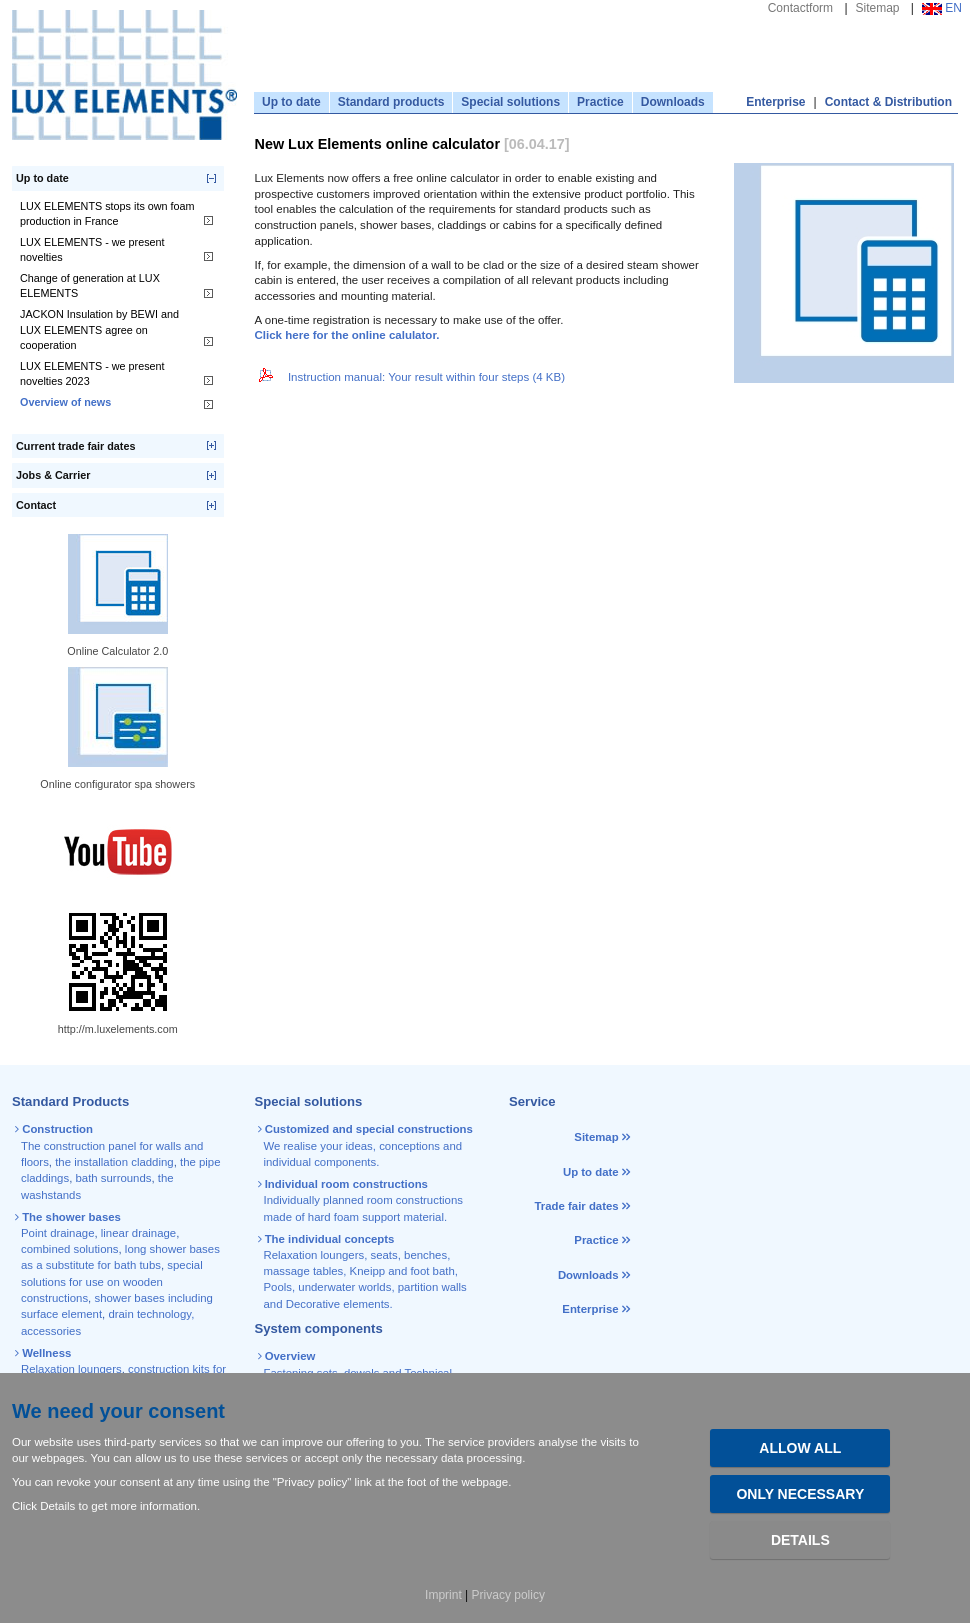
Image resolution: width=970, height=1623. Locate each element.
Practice (600, 102)
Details (800, 1540)
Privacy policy (508, 1595)
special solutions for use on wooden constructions (112, 1281)
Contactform (800, 8)
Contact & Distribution (888, 102)
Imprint (443, 1595)
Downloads (673, 102)
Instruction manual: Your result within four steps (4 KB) (410, 377)
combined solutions (70, 1249)
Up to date (291, 102)
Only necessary (800, 1494)
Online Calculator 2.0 (117, 651)
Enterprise (775, 102)
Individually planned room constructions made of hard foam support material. (362, 1200)
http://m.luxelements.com (118, 1029)
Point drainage (57, 1233)
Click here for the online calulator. (347, 335)
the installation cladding (114, 1162)
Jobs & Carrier (53, 475)
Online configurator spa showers (117, 784)
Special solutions (510, 102)
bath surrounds (113, 1178)
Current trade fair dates (75, 446)
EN (942, 8)
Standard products (391, 102)
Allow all (800, 1448)
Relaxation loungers (71, 1369)
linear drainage (138, 1233)
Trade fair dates (576, 1206)
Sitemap (878, 8)
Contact (36, 505)
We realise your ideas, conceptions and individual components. (367, 1145)
